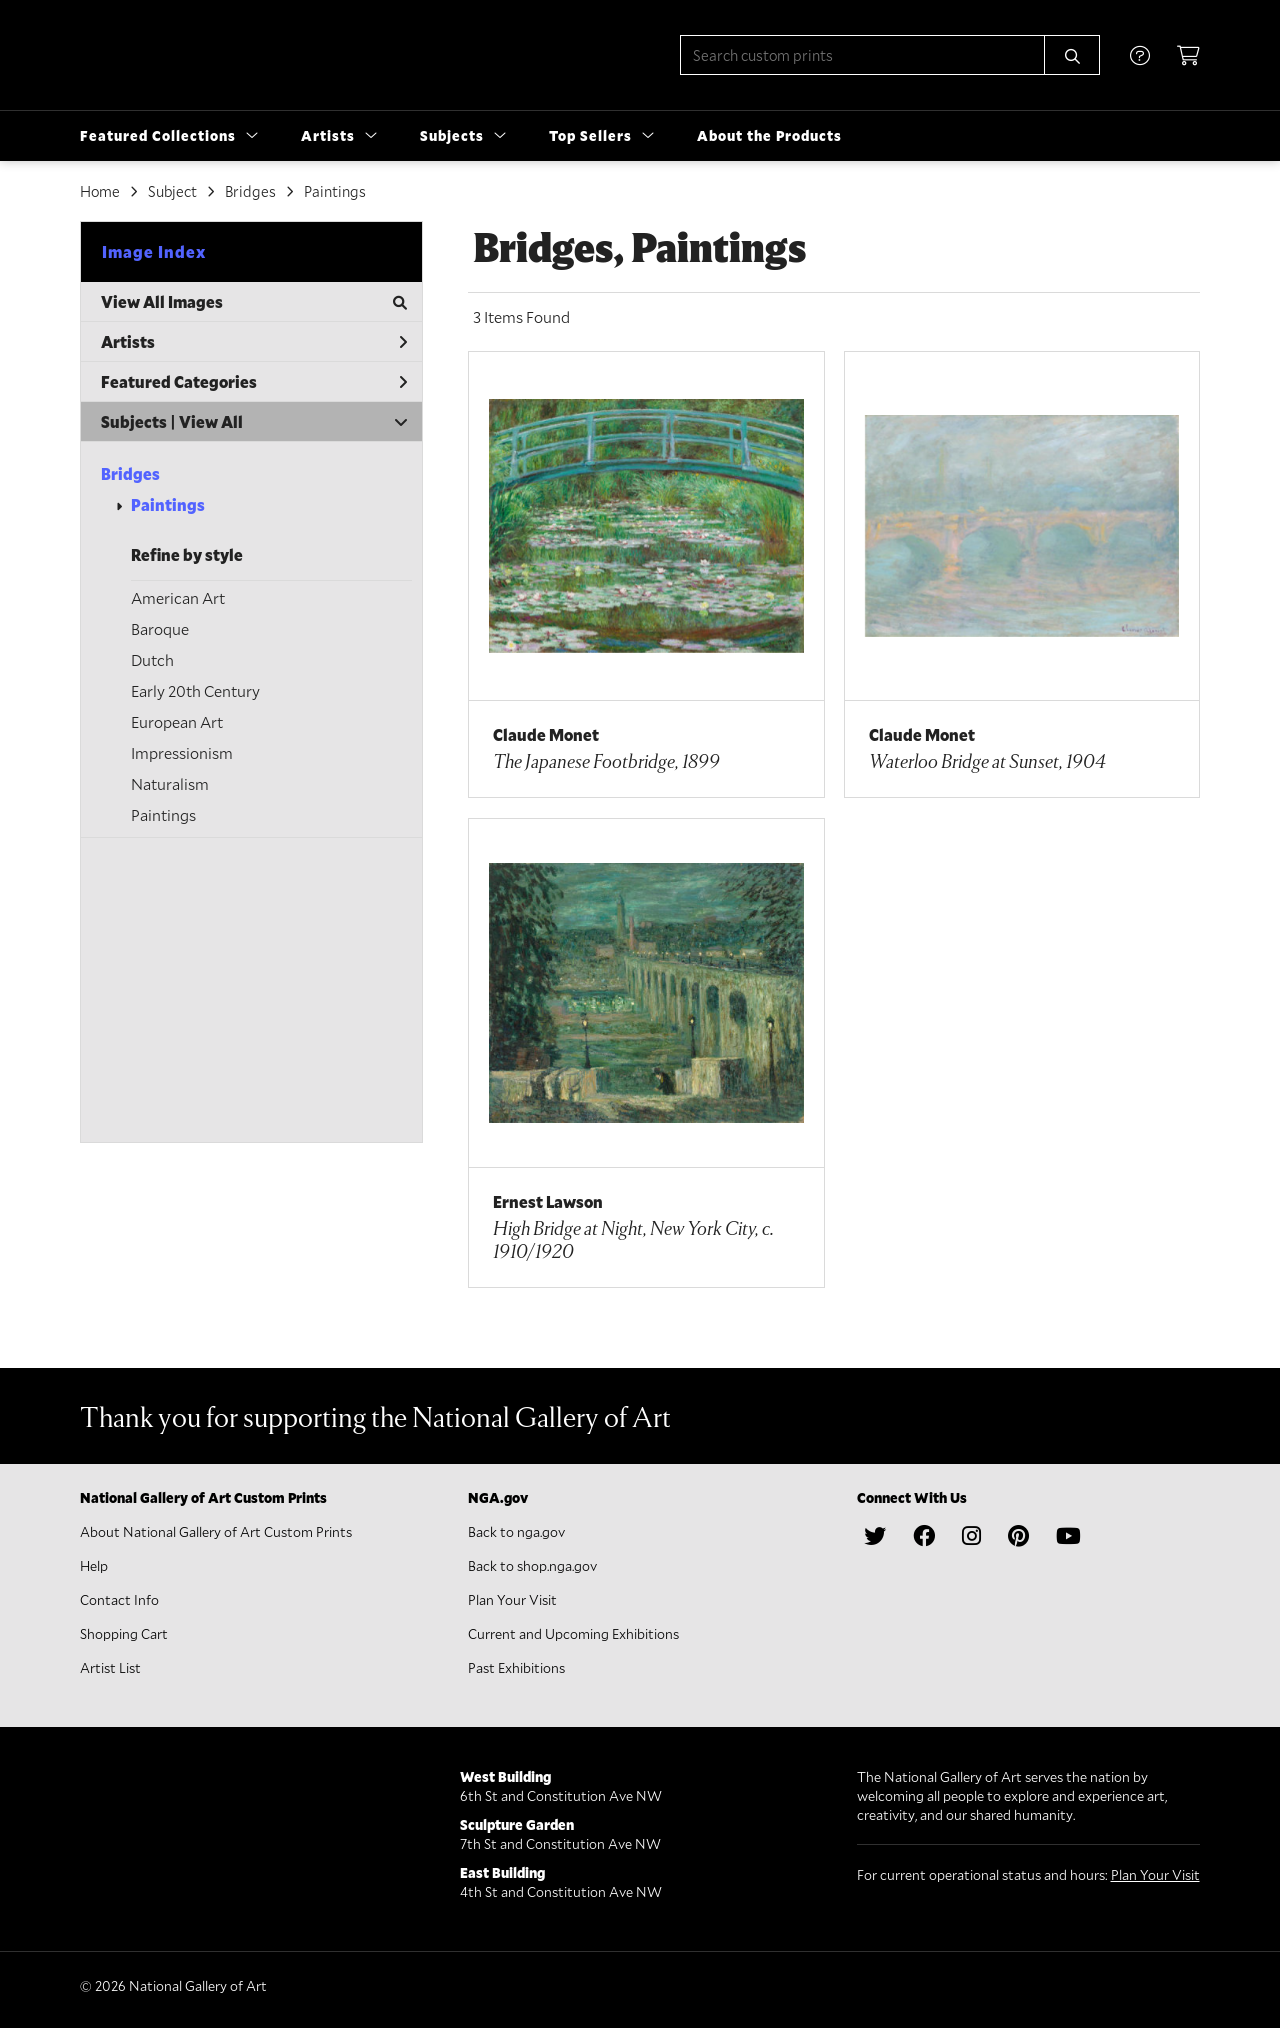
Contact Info (119, 1599)
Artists (254, 341)
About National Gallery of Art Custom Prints (216, 1531)
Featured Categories (254, 381)
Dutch (152, 659)
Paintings (168, 504)
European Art (177, 721)
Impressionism (182, 752)
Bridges (130, 473)
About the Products (769, 135)
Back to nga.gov (516, 1531)
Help (94, 1565)
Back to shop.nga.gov (532, 1565)
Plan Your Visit (512, 1599)
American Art (178, 597)
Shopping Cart (124, 1633)
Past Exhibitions (516, 1667)
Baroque (160, 628)
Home (100, 191)
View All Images (254, 301)
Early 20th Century (195, 690)
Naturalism (170, 783)
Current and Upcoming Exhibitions (573, 1633)
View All (211, 421)
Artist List (110, 1667)
